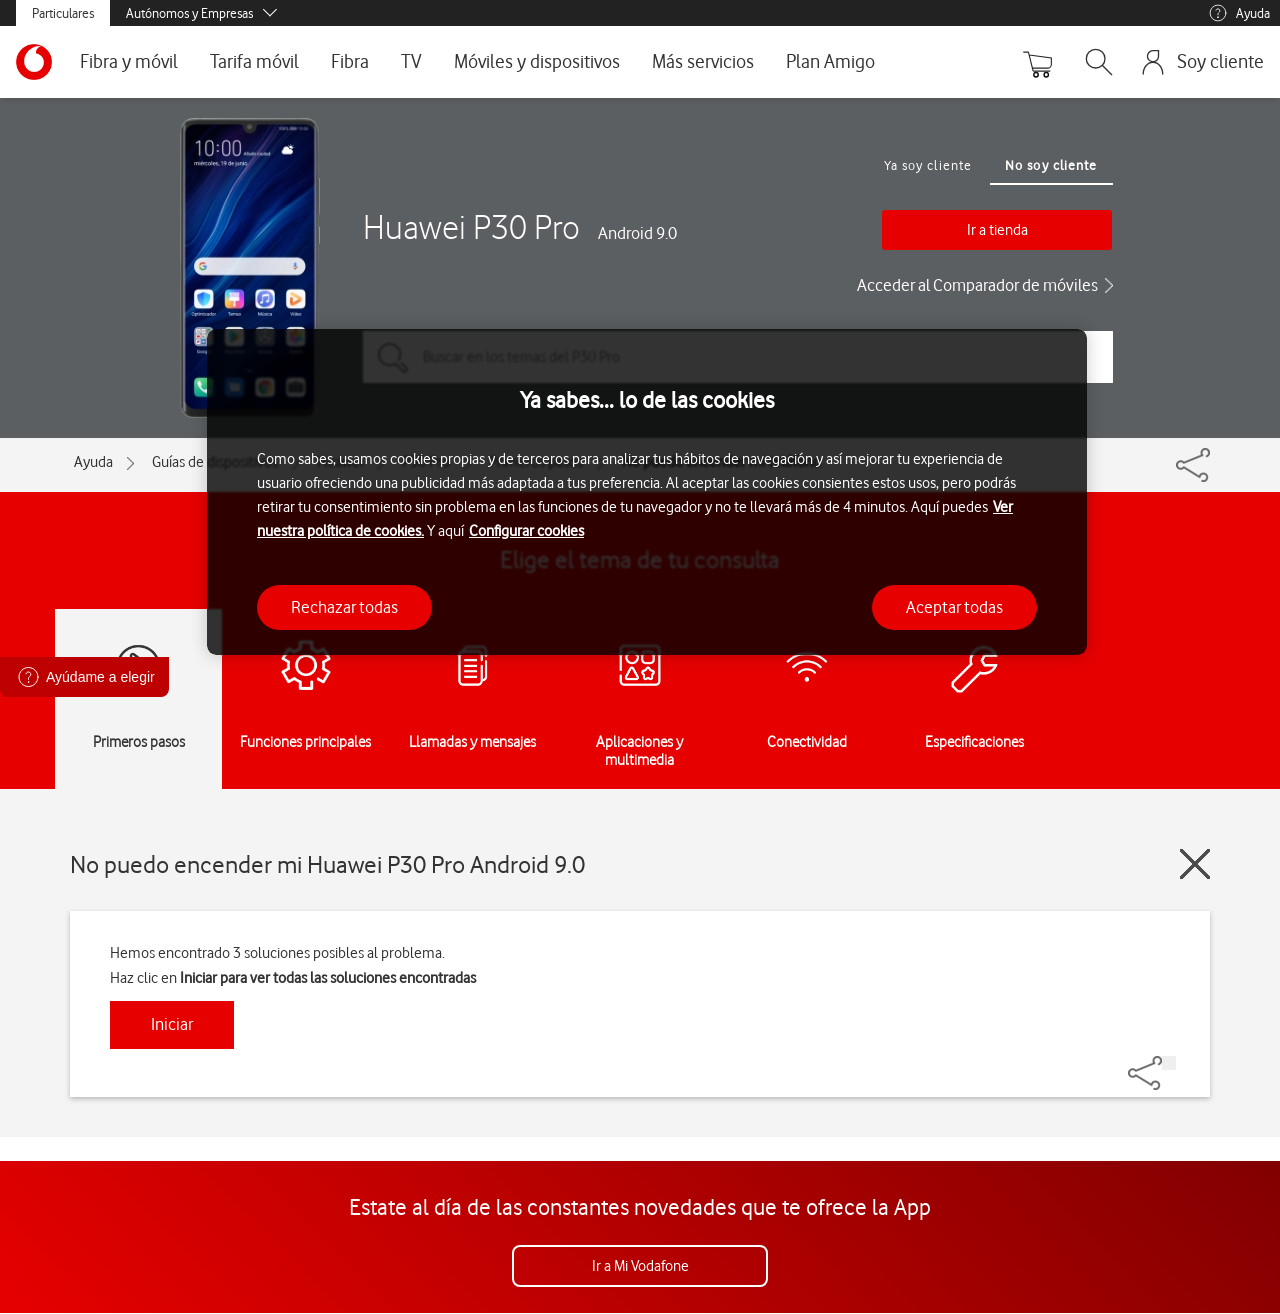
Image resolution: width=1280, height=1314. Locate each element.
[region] (647, 492)
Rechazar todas (344, 607)
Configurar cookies (526, 531)
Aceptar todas (954, 607)
